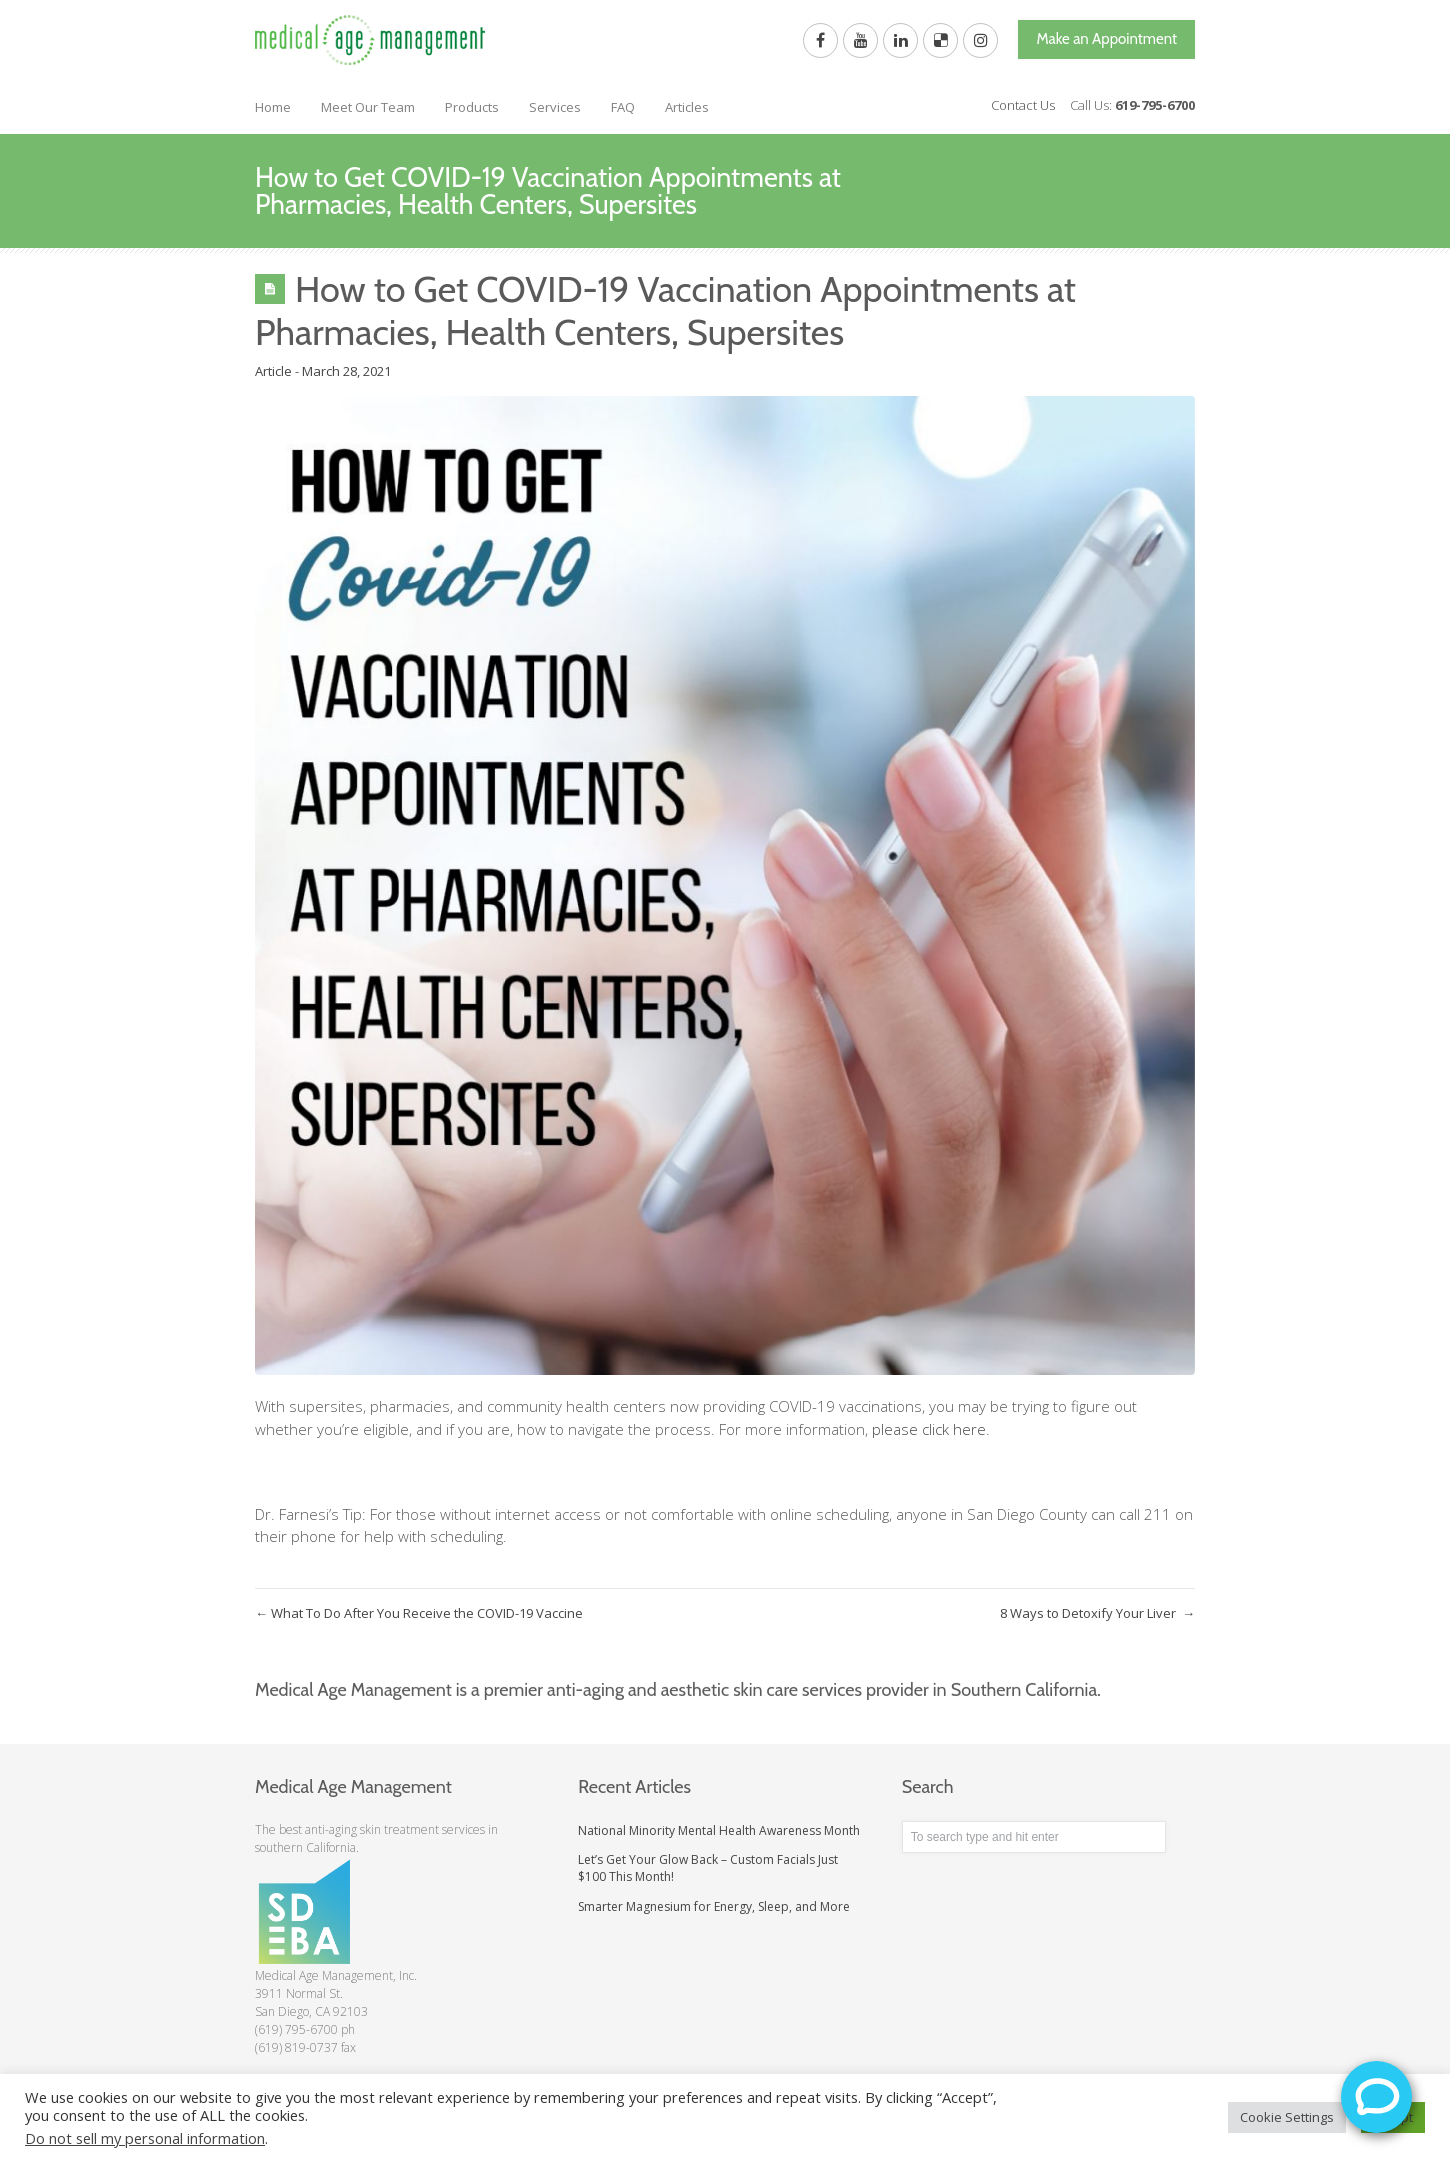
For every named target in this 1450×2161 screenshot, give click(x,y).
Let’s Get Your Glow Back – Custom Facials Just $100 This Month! (708, 1868)
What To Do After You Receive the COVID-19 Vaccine (420, 1613)
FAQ (623, 107)
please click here (929, 1429)
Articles (687, 107)
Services (555, 107)
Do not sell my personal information (145, 2138)
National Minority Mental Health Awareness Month (719, 1830)
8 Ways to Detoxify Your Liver (1097, 1613)
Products (472, 107)
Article (273, 371)
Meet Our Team (368, 107)
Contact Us (1023, 105)
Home (273, 107)
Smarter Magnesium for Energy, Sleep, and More (714, 1906)
